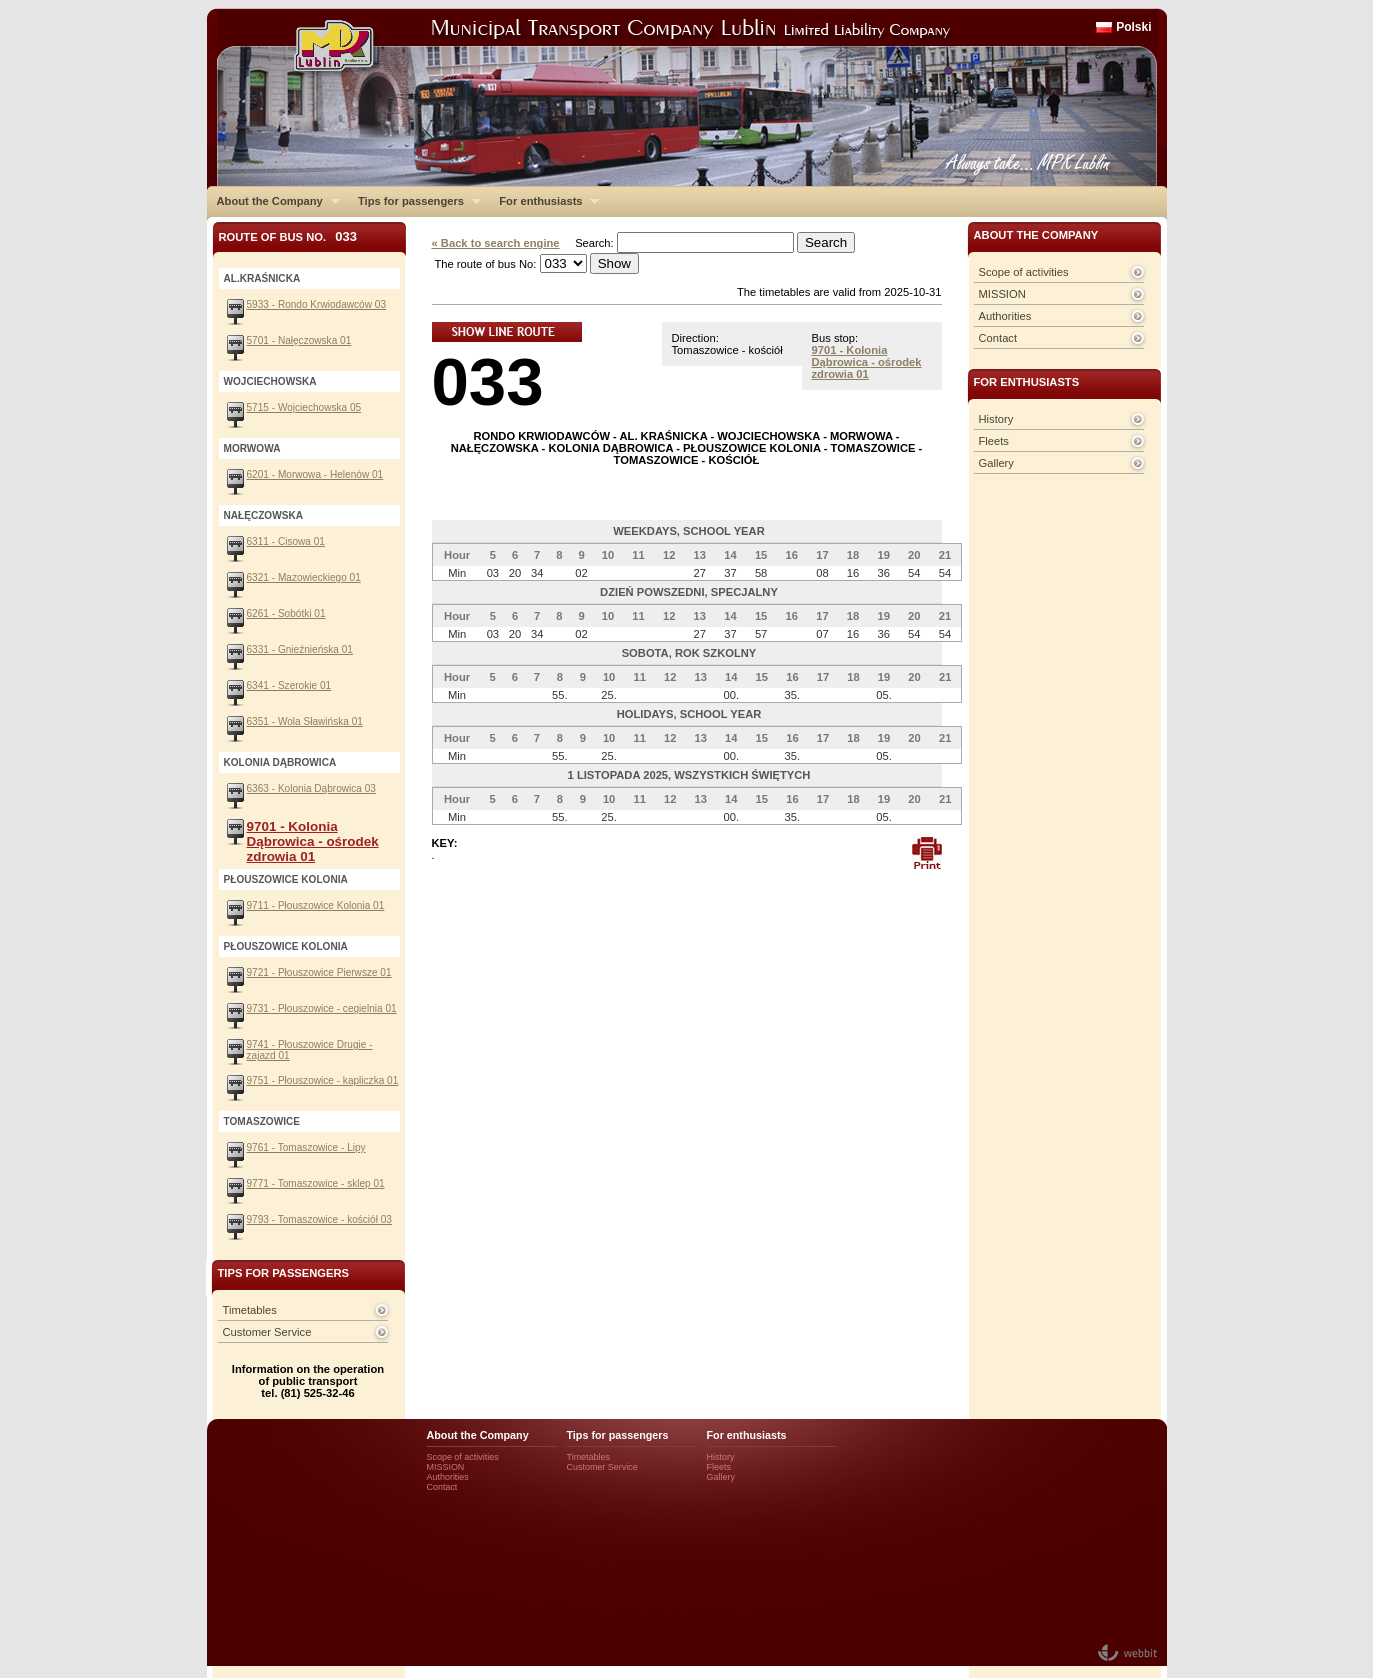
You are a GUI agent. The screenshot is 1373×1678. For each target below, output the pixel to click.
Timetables (250, 1310)
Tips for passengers (414, 201)
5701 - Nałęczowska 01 (299, 340)
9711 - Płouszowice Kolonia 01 (316, 905)
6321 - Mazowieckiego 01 (304, 577)
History (996, 419)
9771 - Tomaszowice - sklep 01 (316, 1183)
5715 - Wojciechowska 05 (304, 407)
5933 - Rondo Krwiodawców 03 (317, 304)
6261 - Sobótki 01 (286, 613)
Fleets (994, 441)
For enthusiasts (544, 201)
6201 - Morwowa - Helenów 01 (315, 474)
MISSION (1002, 294)
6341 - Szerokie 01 (289, 685)
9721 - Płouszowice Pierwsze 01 (319, 972)
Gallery (996, 463)
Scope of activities (1024, 272)
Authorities (1005, 316)
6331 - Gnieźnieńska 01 (300, 649)
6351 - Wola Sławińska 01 (305, 721)
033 (488, 381)
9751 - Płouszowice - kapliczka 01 (323, 1080)
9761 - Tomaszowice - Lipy (306, 1147)
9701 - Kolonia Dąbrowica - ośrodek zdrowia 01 (867, 362)
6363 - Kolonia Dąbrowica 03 (311, 788)
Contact (998, 338)
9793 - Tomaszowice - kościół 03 (319, 1219)
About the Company (273, 201)
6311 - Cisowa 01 (286, 541)
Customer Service (267, 1332)
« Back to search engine (496, 243)
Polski (1133, 27)
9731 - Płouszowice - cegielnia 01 (322, 1008)
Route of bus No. (288, 236)
